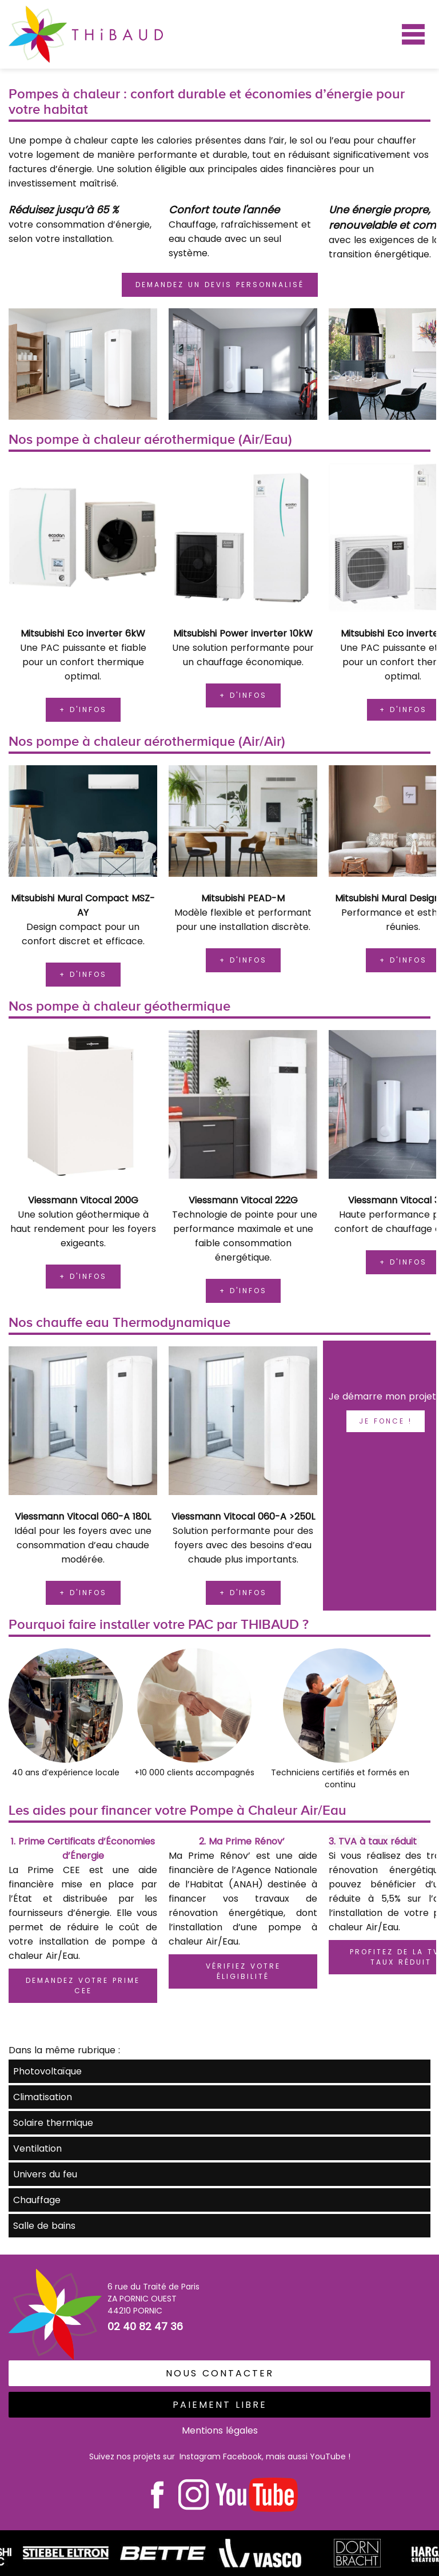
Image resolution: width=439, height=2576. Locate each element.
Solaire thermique (53, 2122)
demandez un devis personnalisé (219, 284)
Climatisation (42, 2097)
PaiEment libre (220, 2404)
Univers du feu (45, 2174)
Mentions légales (220, 2430)
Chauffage (37, 2200)
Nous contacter (220, 2373)
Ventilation (37, 2148)
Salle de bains (44, 2225)
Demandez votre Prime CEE (83, 1985)
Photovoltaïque (47, 2071)
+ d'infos (83, 709)
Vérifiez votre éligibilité (243, 1971)
